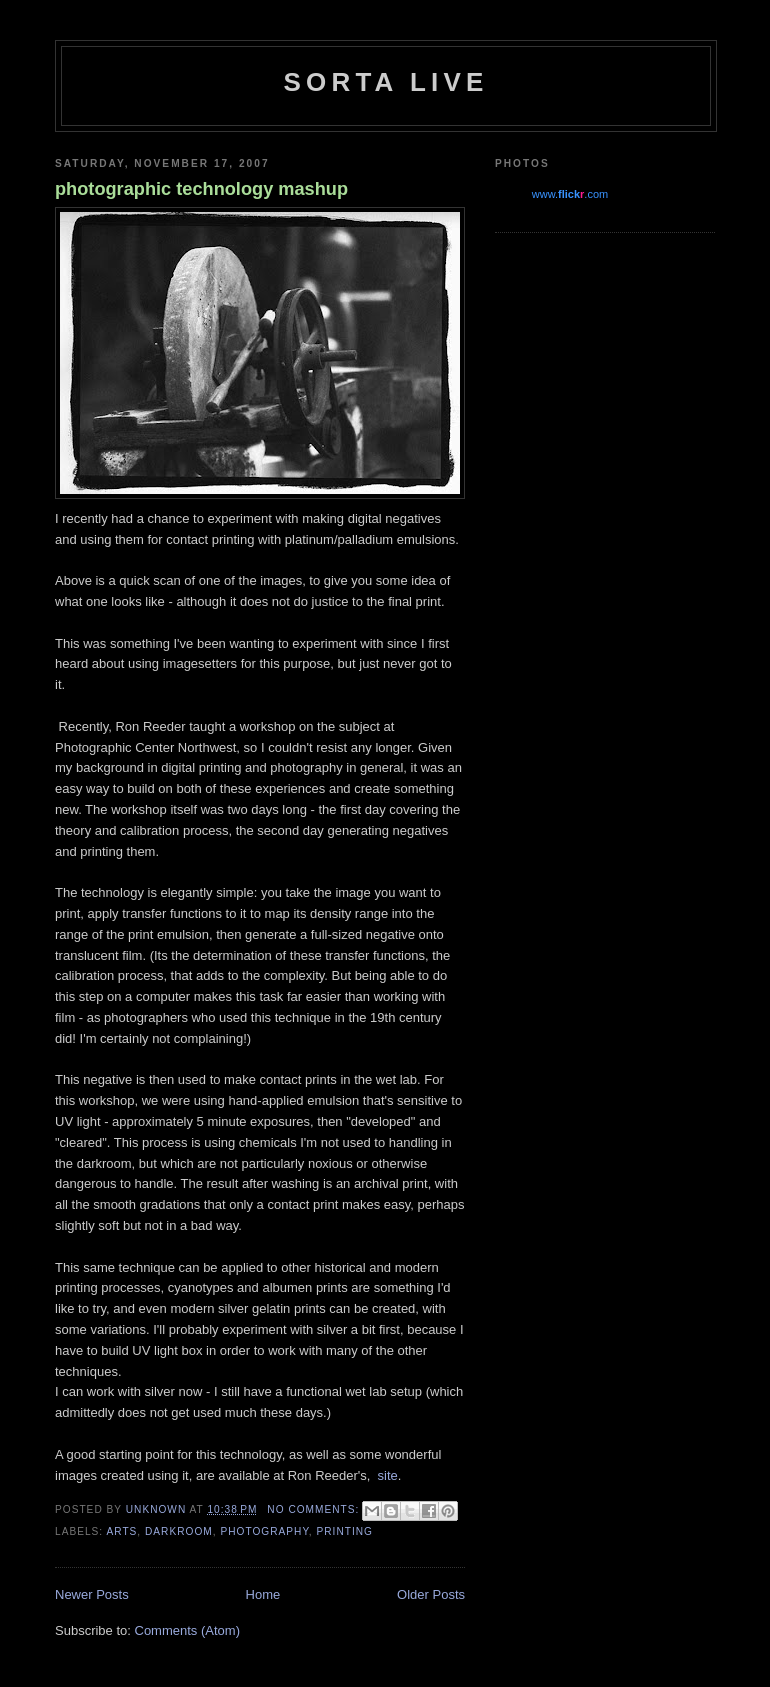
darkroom (179, 1531)
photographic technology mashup (201, 189)
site (388, 1475)
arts (121, 1531)
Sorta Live (385, 82)
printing (345, 1531)
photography (264, 1531)
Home (263, 1594)
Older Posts (431, 1594)
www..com (570, 194)
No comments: (315, 1509)
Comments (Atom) (187, 1630)
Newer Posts (92, 1594)
